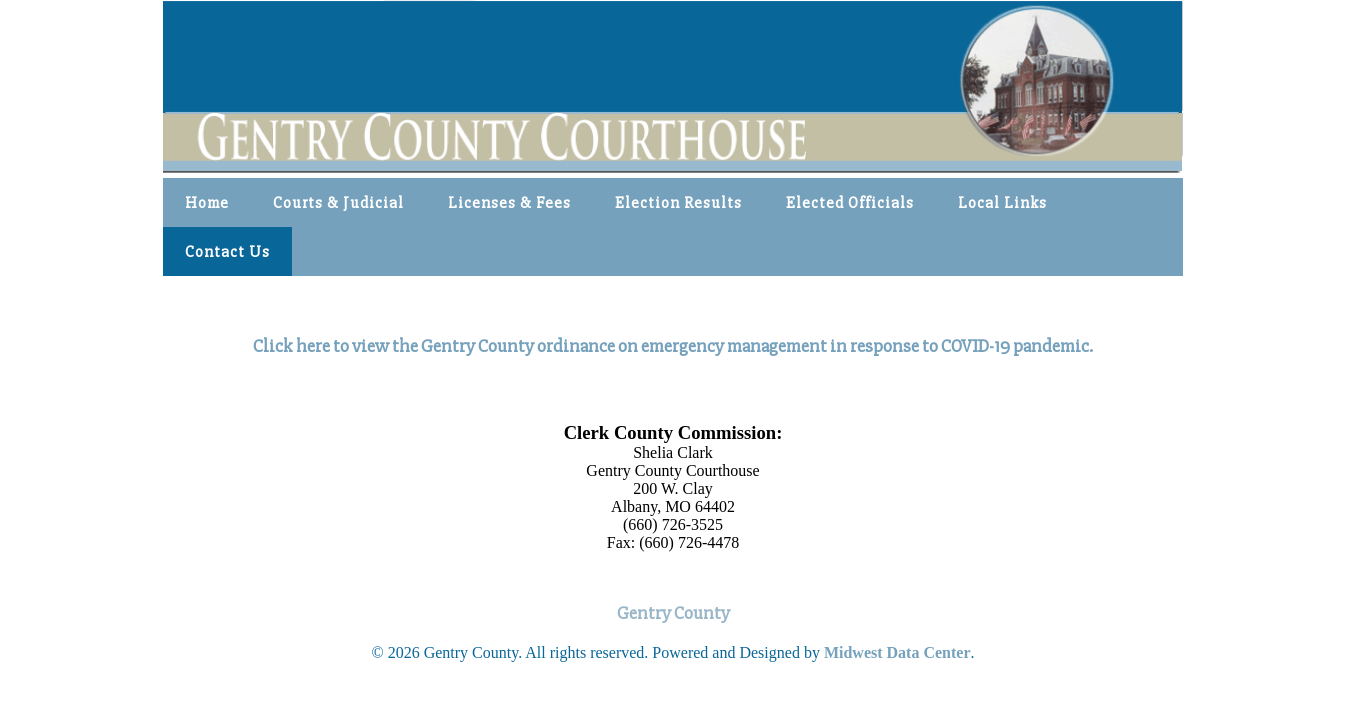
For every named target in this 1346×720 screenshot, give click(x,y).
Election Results (678, 203)
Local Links (1002, 203)
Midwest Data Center (897, 652)
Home (207, 203)
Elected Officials (850, 203)
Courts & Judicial (338, 203)
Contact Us (227, 252)
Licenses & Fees (509, 203)
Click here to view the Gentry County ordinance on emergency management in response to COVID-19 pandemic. (673, 346)
